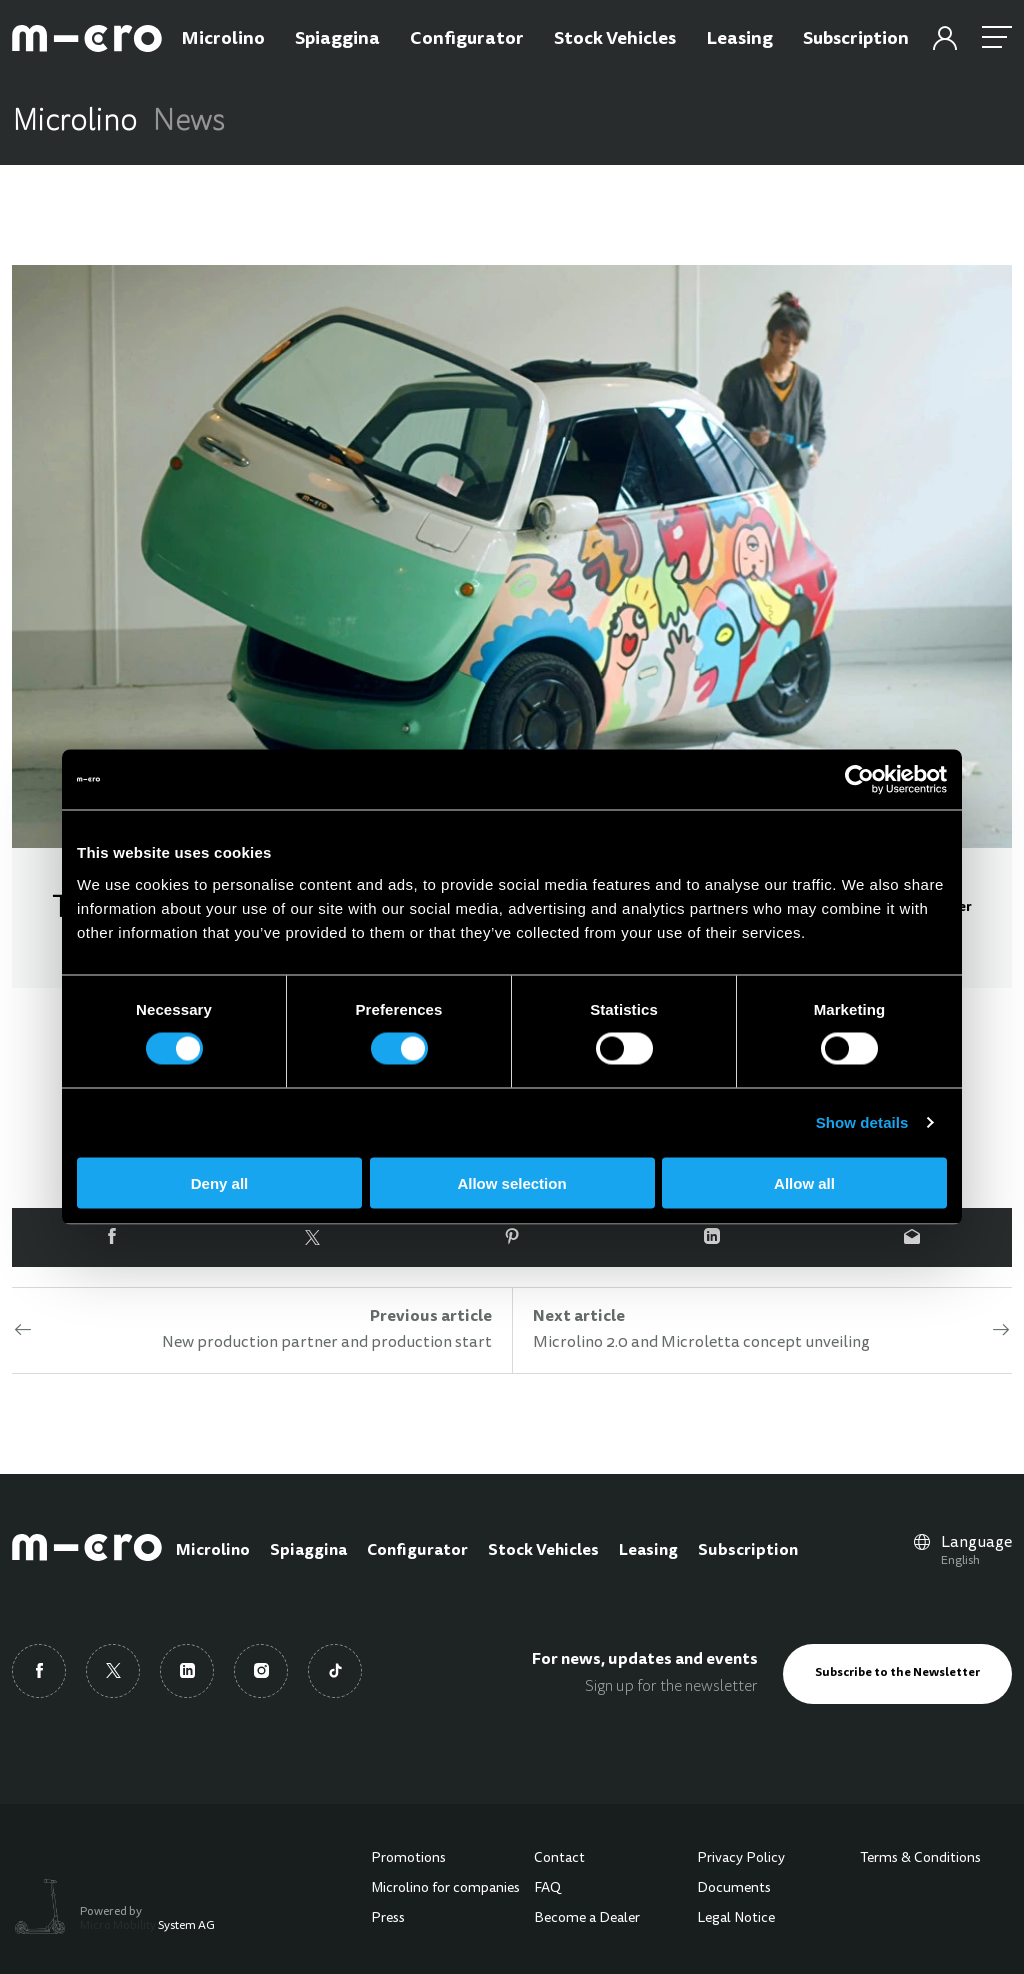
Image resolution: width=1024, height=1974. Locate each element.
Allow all (804, 1182)
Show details (862, 1122)
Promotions (408, 1859)
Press (388, 1919)
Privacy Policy (741, 1859)
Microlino (213, 1551)
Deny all (220, 1182)
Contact (559, 1859)
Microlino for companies (445, 1889)
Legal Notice (736, 1919)
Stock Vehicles (543, 1551)
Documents (734, 1889)
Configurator (417, 1551)
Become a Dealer (587, 1919)
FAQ (547, 1889)
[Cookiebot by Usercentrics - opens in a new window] (859, 780)
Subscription (748, 1551)
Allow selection (511, 1182)
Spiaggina (308, 1551)
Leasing (648, 1551)
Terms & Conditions (920, 1859)
